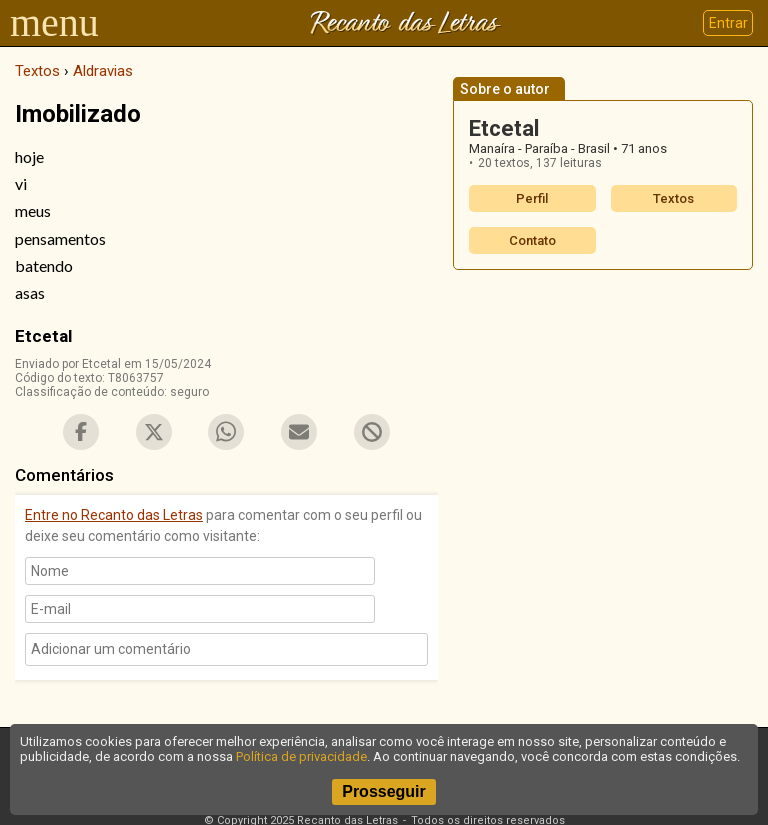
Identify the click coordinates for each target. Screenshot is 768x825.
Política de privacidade (301, 756)
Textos (673, 198)
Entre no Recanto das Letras (114, 515)
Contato (532, 240)
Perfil (532, 198)
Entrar (728, 23)
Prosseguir (384, 791)
